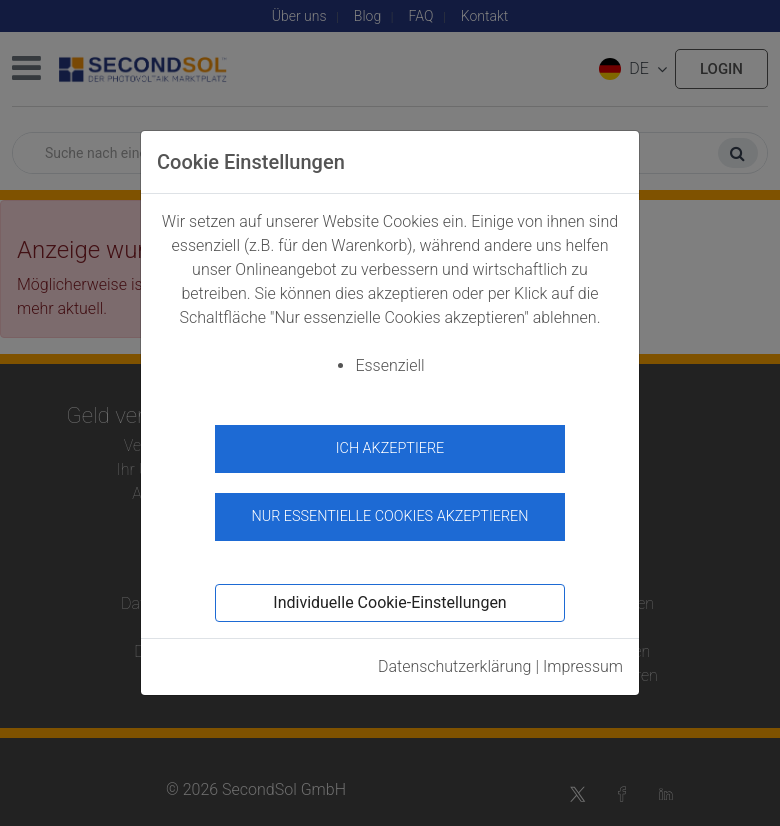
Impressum (583, 666)
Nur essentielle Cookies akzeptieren (389, 516)
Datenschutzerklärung (455, 666)
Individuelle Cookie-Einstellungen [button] (389, 602)
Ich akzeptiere (390, 448)
